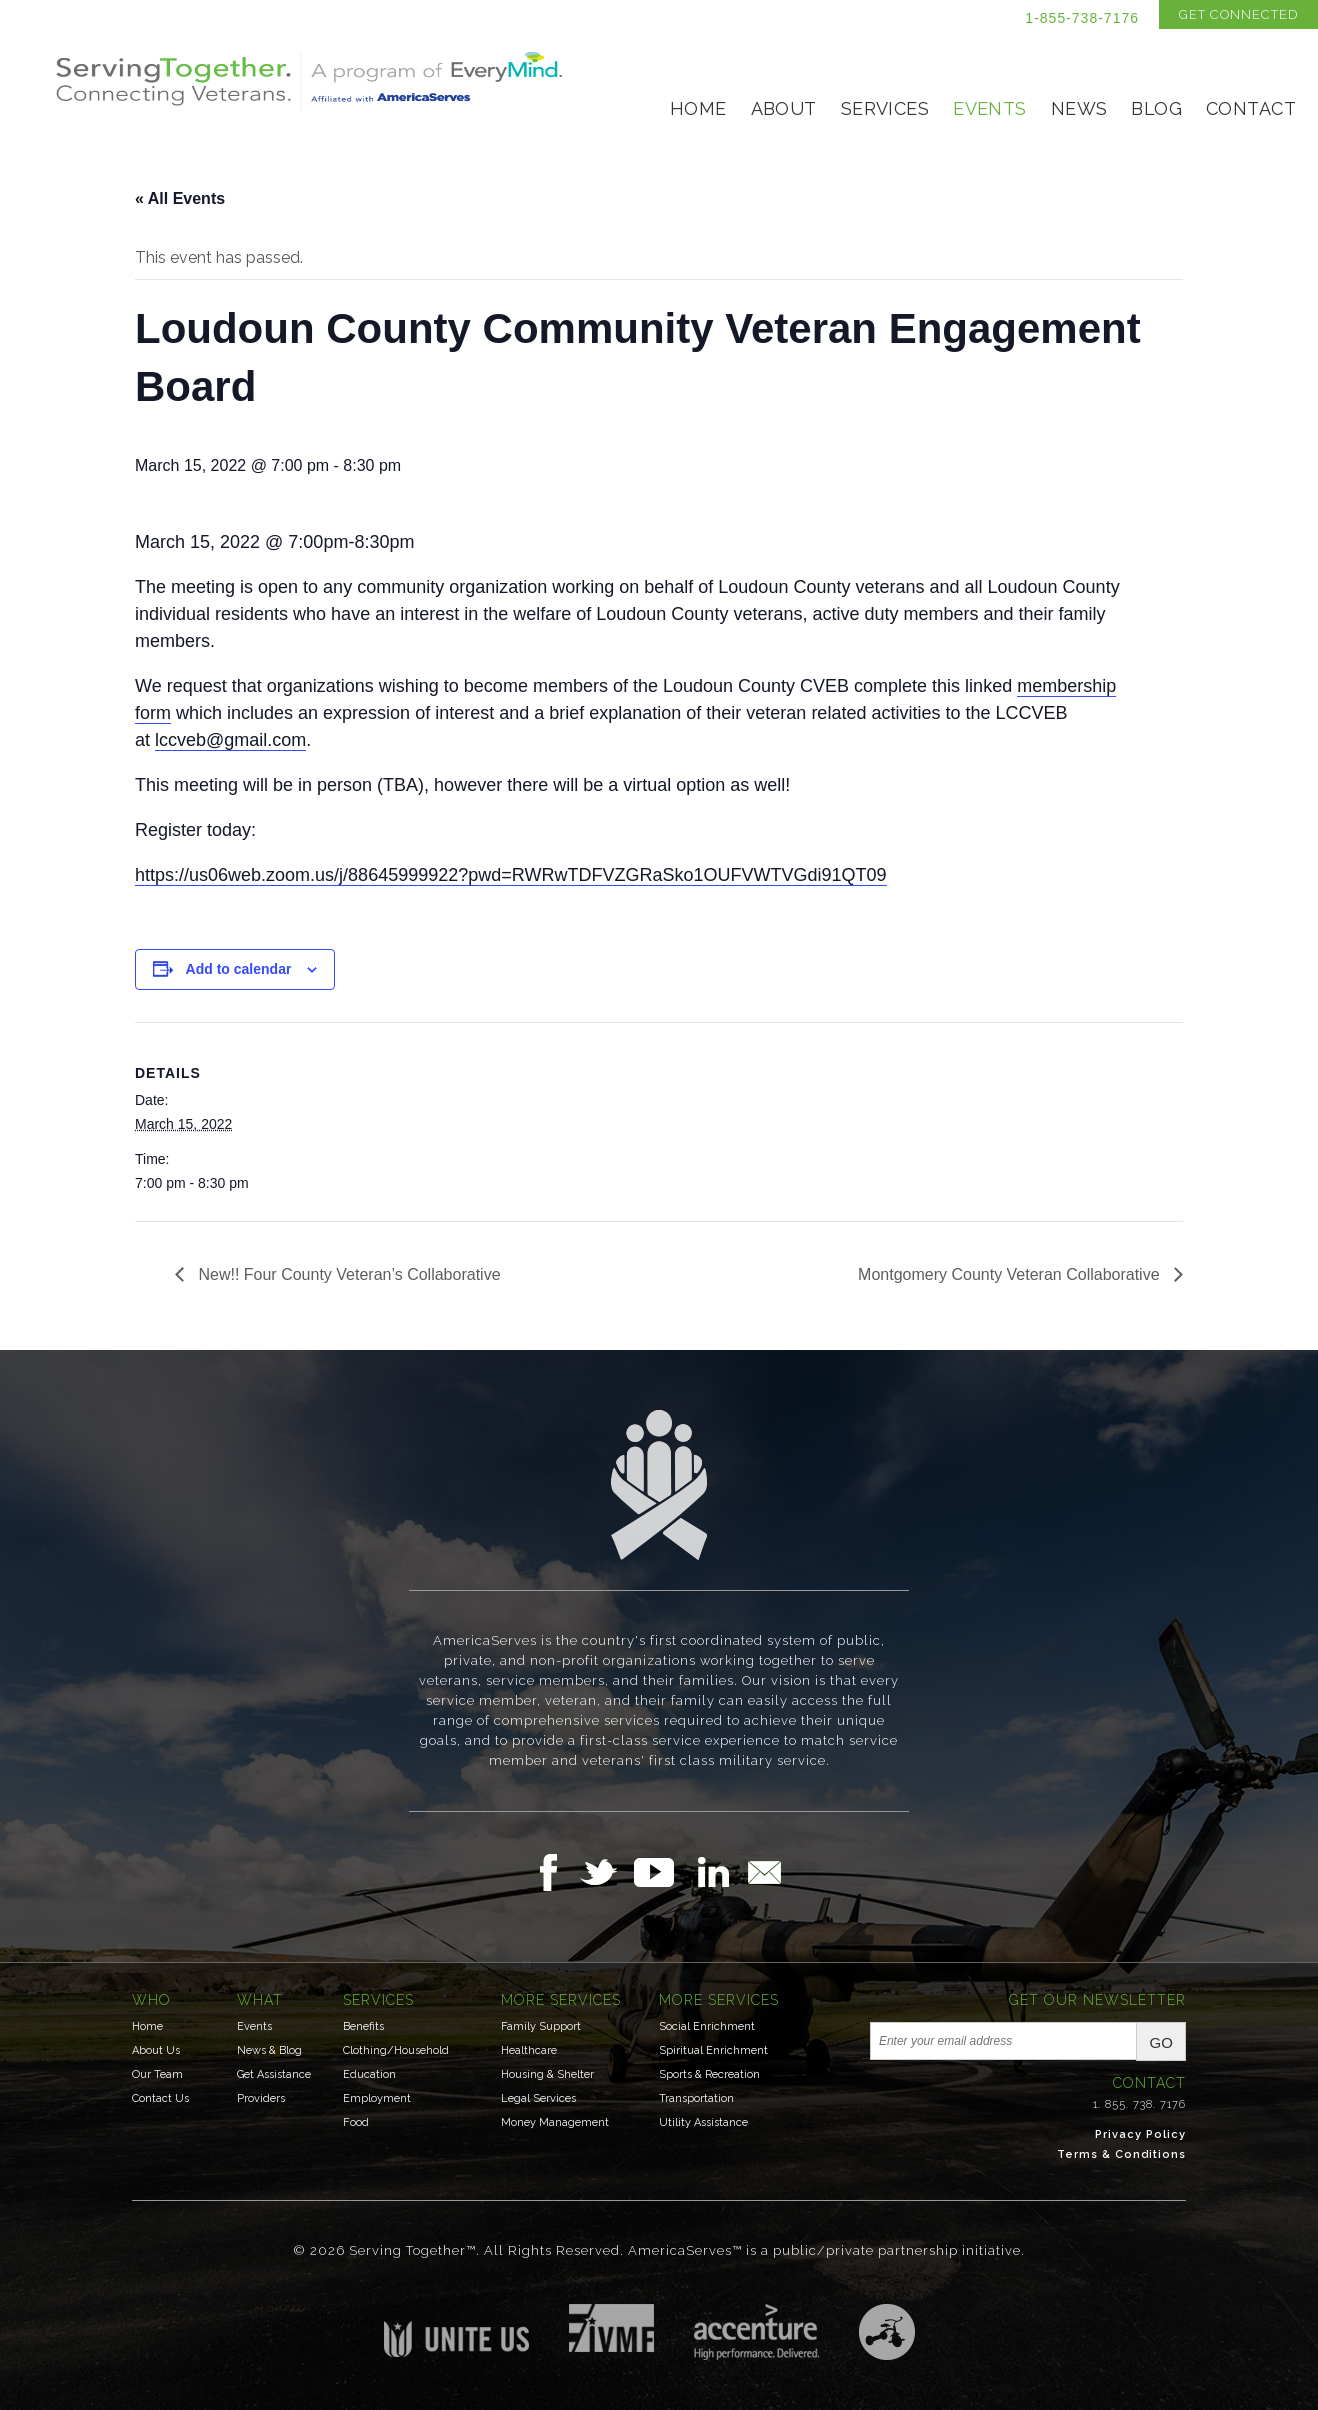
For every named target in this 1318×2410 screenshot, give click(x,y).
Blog (1156, 108)
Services (885, 108)
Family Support (541, 2026)
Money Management (555, 2122)
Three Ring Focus (887, 2332)
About (784, 108)
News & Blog (269, 2050)
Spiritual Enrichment (713, 2050)
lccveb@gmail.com (230, 740)
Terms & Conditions (1121, 2154)
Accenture (756, 2332)
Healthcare (529, 2050)
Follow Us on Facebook (554, 1872)
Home (698, 108)
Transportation (696, 2098)
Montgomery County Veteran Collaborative (1011, 1274)
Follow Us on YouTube (664, 1872)
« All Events (180, 198)
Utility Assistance (703, 2122)
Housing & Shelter (547, 2074)
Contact (1251, 108)
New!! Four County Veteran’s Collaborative (347, 1274)
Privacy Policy (1140, 2134)
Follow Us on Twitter (606, 1872)
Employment (377, 2098)
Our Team (157, 2074)
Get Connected (1238, 14)
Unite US (456, 2330)
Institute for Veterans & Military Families (611, 2328)
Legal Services (538, 2098)
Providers (261, 2098)
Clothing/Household (396, 2050)
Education (369, 2074)
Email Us (764, 1872)
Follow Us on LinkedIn (719, 1872)
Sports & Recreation (709, 2074)
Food (356, 2122)
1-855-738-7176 (1082, 18)
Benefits (363, 2026)
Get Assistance (274, 2074)
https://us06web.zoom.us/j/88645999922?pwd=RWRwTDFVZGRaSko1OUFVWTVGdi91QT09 (511, 875)
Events (990, 108)
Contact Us (160, 2098)
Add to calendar (239, 969)
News (1079, 108)
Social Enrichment (707, 2026)
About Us (156, 2050)
